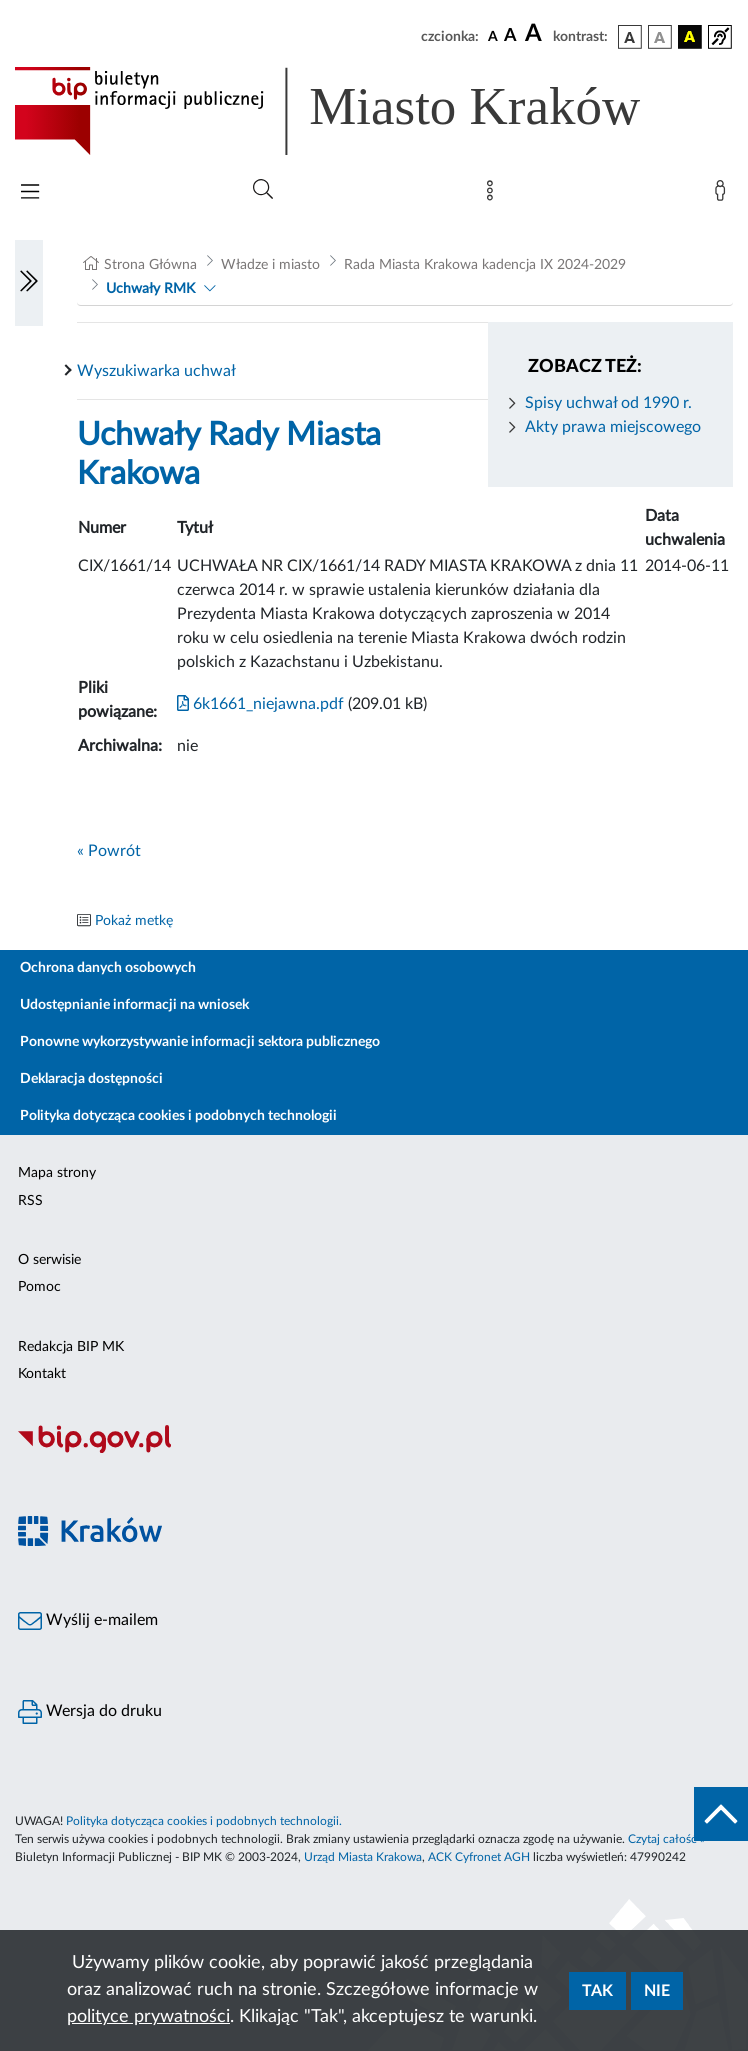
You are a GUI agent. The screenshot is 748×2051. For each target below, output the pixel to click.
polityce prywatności (148, 2017)
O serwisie (49, 1260)
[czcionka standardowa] (493, 36)
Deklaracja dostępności (91, 1079)
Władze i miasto (270, 265)
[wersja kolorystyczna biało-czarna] (660, 37)
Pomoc (39, 1287)
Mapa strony (57, 1173)
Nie (657, 1991)
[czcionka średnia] (510, 36)
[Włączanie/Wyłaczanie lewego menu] (29, 283)
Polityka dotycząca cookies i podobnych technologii (178, 1116)
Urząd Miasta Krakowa (363, 1857)
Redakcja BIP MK (71, 1347)
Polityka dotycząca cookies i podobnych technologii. (204, 1821)
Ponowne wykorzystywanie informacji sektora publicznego (200, 1042)
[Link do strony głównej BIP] (356, 111)
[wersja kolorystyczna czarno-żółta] (690, 37)
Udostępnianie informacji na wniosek (134, 1005)
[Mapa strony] (494, 195)
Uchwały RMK (150, 289)
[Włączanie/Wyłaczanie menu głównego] (30, 193)
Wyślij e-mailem (88, 1621)
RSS (30, 1201)
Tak (597, 1991)
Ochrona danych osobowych (108, 968)
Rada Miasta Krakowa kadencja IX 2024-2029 (485, 265)
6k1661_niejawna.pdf (260, 704)
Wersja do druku (90, 1712)
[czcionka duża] (536, 34)
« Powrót (109, 851)
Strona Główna (150, 265)
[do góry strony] (721, 1814)
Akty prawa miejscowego (613, 427)
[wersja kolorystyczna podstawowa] (630, 37)
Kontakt (42, 1374)
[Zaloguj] (724, 195)
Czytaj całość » (666, 1839)
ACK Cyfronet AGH (479, 1857)
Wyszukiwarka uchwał (156, 371)
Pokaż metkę (134, 921)
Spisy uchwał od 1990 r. (608, 403)
